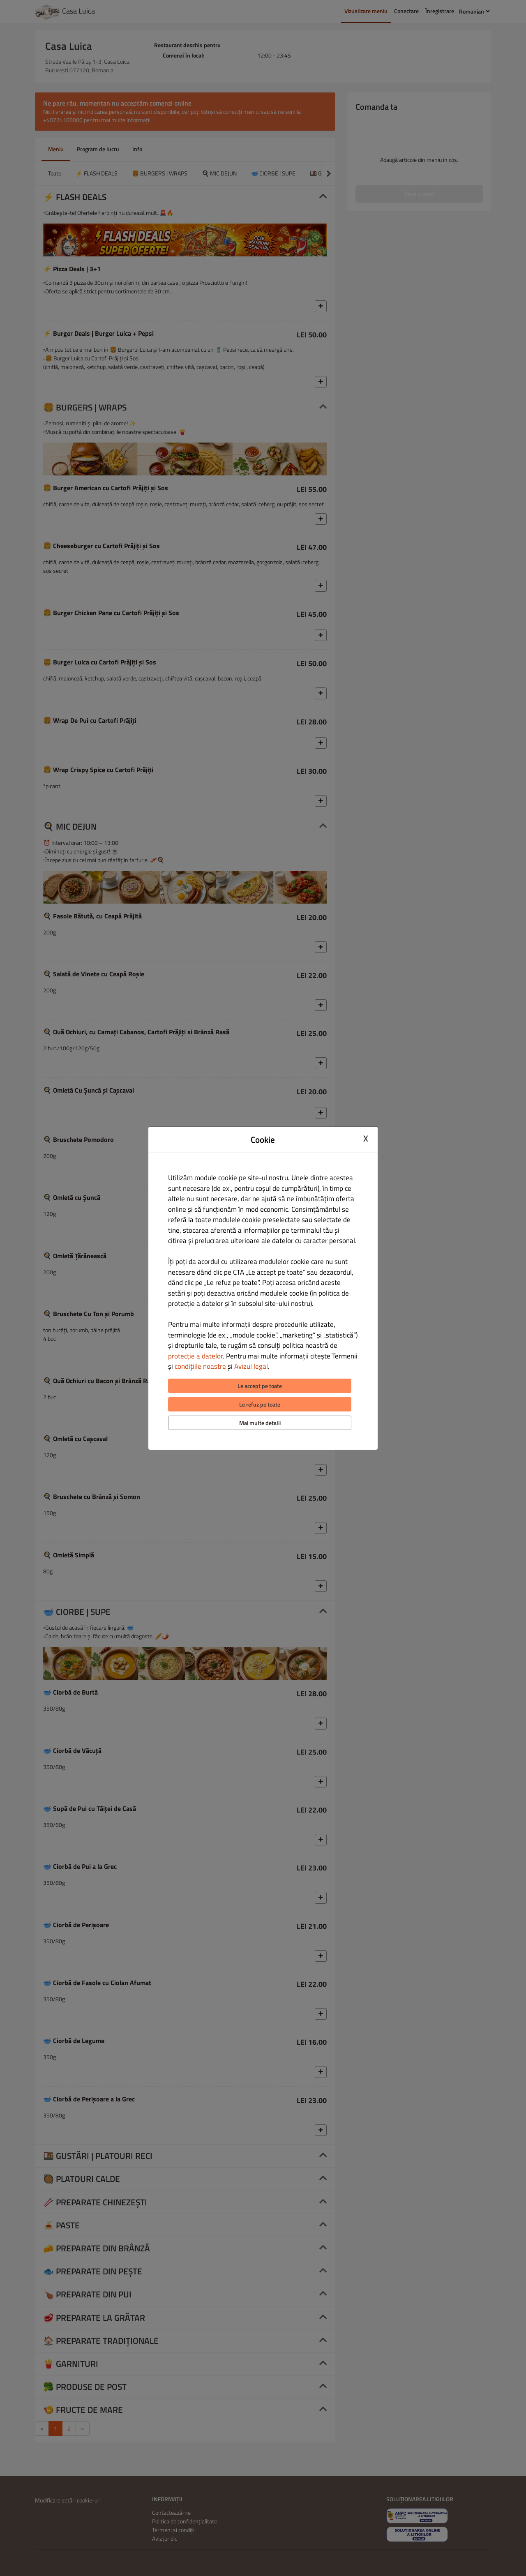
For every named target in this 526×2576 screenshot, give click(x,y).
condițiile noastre (200, 1366)
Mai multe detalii (260, 1422)
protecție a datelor (195, 1356)
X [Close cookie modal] (365, 1138)
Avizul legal (251, 1366)
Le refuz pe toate (259, 1404)
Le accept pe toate (260, 1385)
